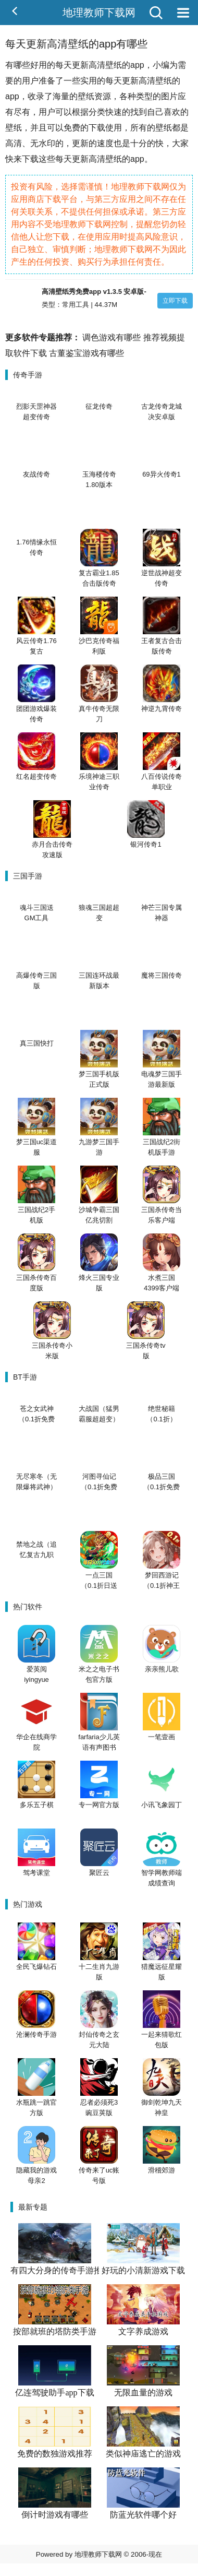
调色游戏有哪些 (111, 337)
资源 (102, 96)
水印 (47, 143)
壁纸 (113, 65)
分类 (97, 112)
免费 (72, 127)
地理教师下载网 (99, 12)
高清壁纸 (155, 80)
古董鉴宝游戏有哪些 (86, 353)
